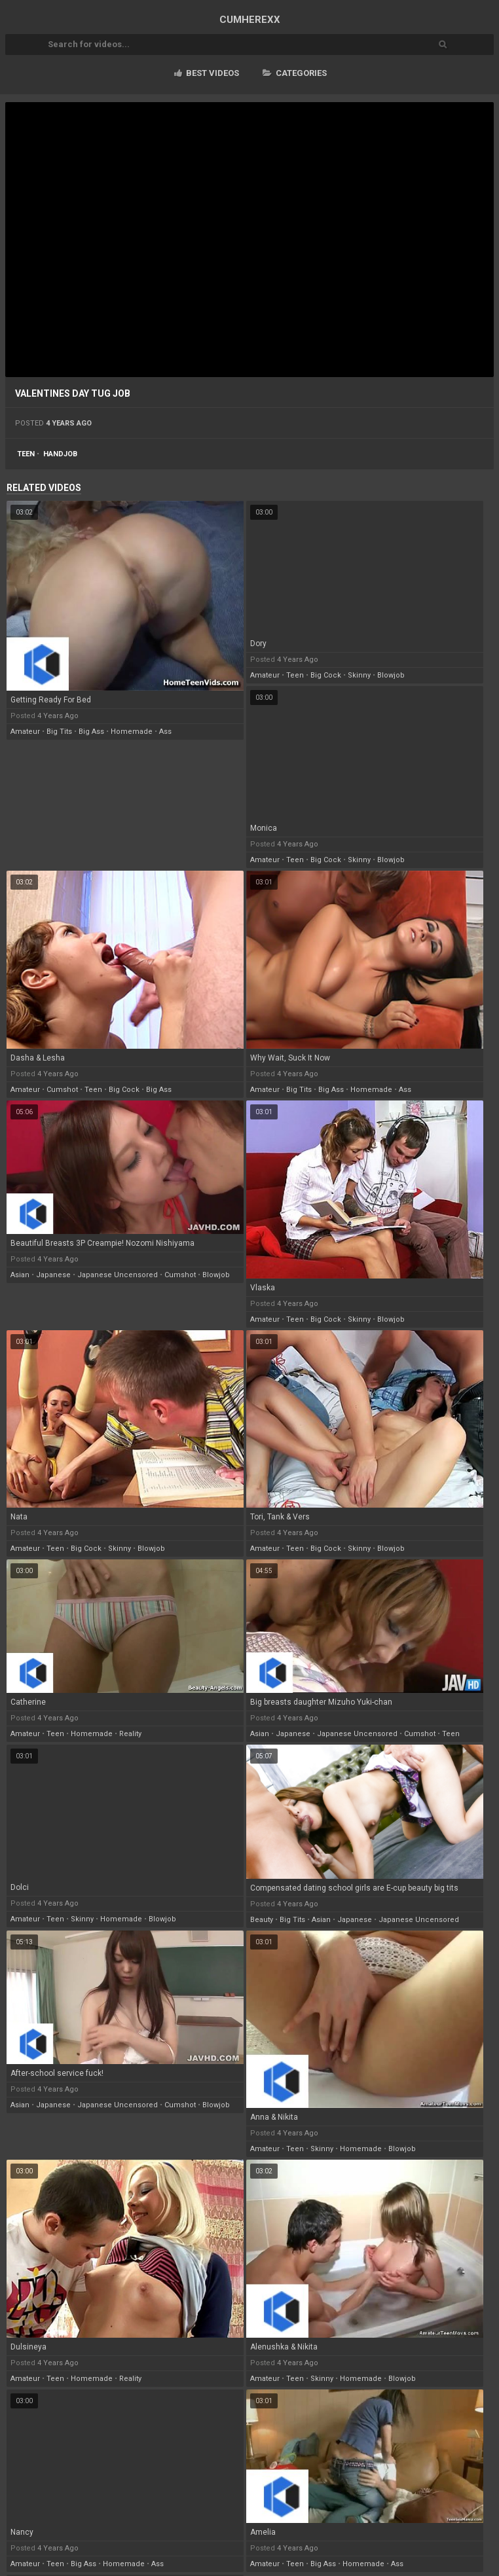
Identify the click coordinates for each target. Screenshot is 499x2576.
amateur (25, 731)
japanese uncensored (117, 1275)
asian (19, 1275)
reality (130, 1734)
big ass (91, 731)
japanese (53, 1275)
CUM (249, 20)
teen (26, 454)
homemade (132, 731)
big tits (59, 731)
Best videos (206, 73)
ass (165, 731)
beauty (261, 1919)
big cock (325, 675)
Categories (295, 73)
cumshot (62, 1089)
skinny (359, 675)
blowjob (391, 675)
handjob (60, 454)
